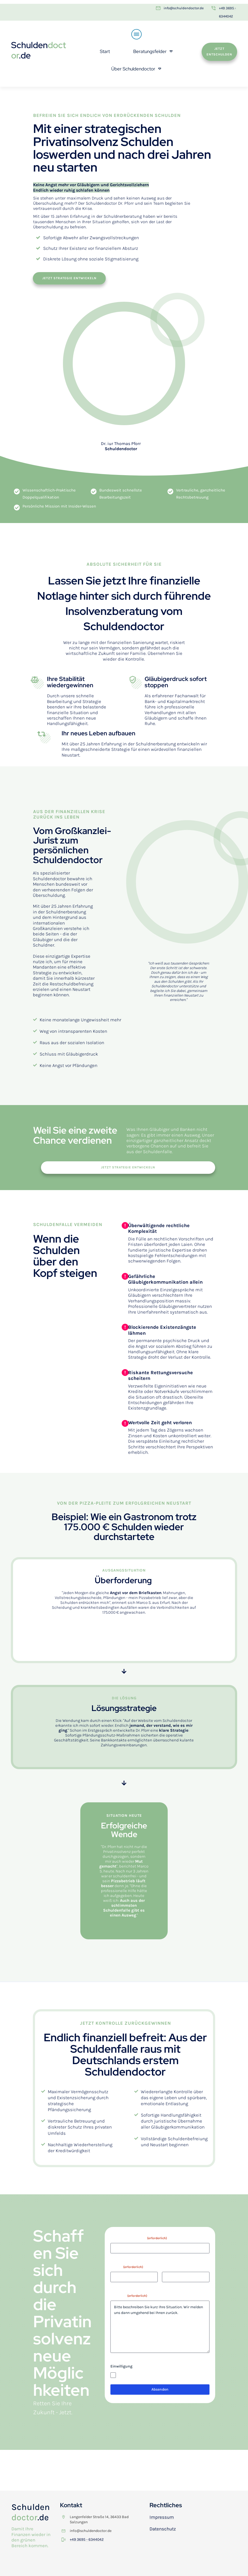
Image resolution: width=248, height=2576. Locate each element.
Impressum (162, 2517)
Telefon (168, 2266)
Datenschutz (163, 2528)
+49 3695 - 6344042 (87, 2539)
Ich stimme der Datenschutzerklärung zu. (154, 2375)
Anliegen (128, 2295)
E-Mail (126, 2266)
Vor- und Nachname (138, 2238)
